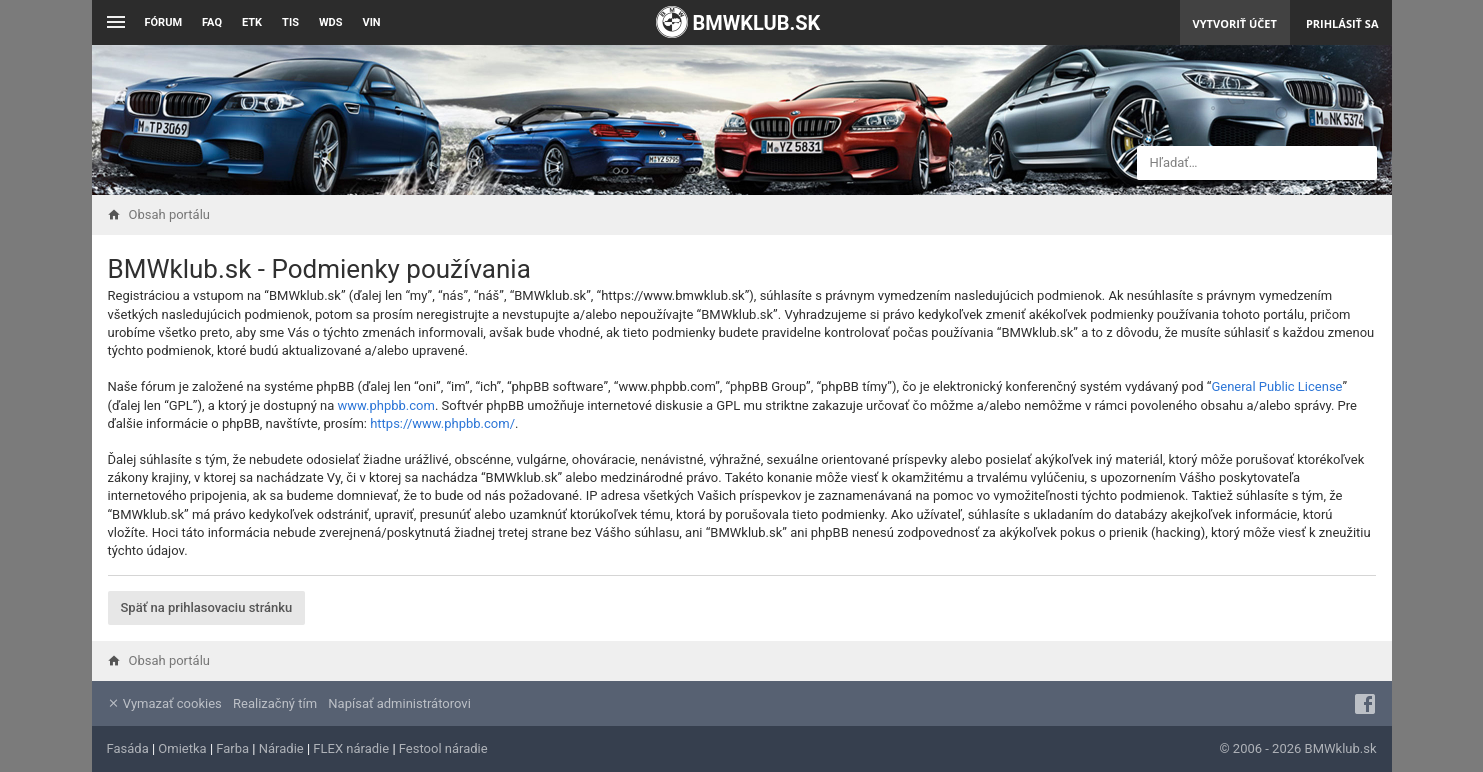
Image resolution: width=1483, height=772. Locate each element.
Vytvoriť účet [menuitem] (1235, 23)
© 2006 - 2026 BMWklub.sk (1297, 748)
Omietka (182, 748)
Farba (232, 748)
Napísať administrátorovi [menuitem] (399, 703)
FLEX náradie (351, 748)
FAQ (212, 22)
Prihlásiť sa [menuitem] (1342, 23)
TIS (290, 22)
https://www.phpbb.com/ (442, 423)
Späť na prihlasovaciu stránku (207, 607)
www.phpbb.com (386, 405)
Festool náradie (443, 748)
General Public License (1276, 386)
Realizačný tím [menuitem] (275, 703)
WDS (331, 22)
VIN (371, 22)
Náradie (281, 748)
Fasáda (128, 748)
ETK (252, 22)
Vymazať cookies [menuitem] (164, 703)
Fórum (164, 22)
